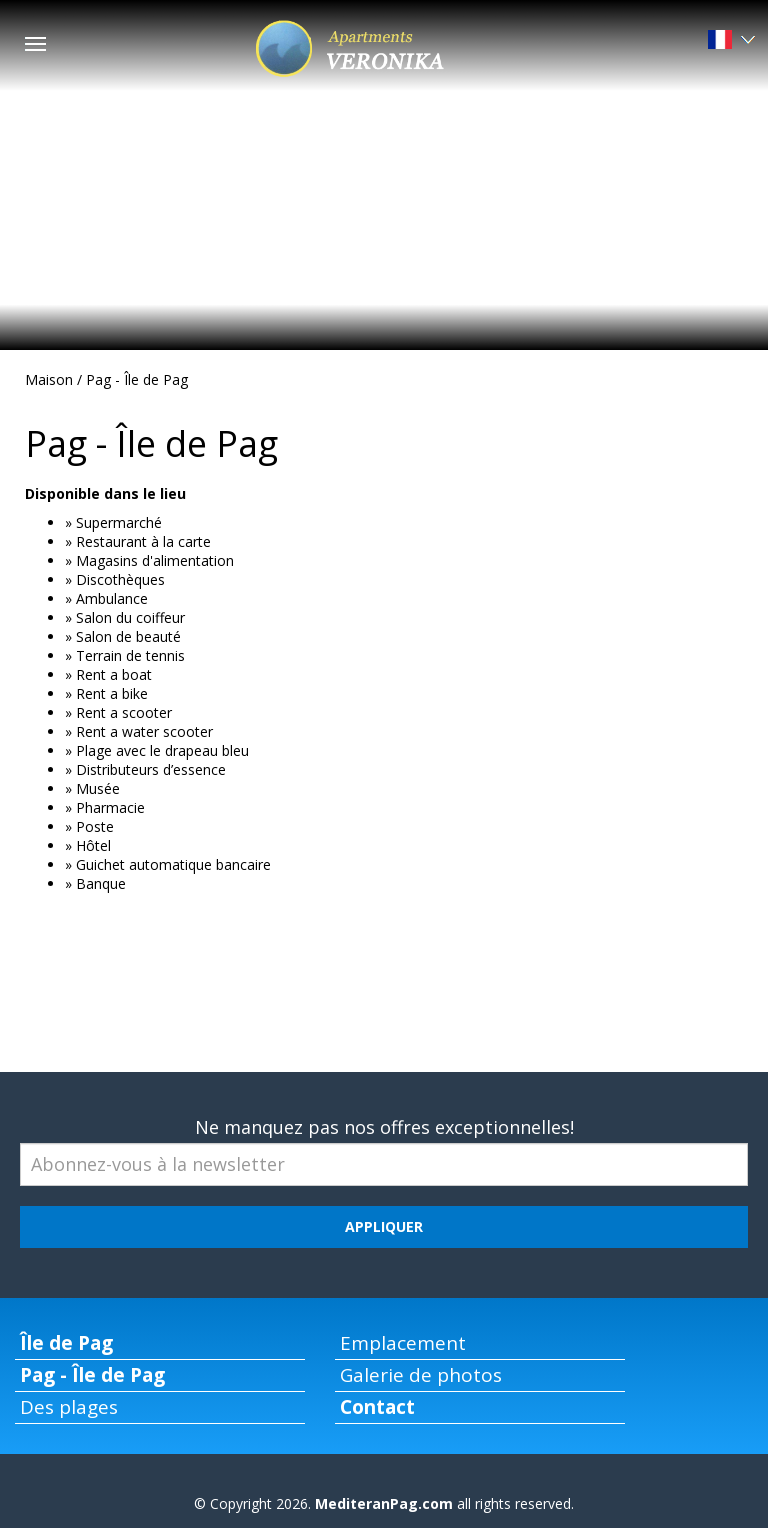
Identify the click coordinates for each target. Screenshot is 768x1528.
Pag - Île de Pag (137, 379)
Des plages (69, 1407)
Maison (49, 379)
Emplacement (403, 1343)
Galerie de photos (421, 1375)
